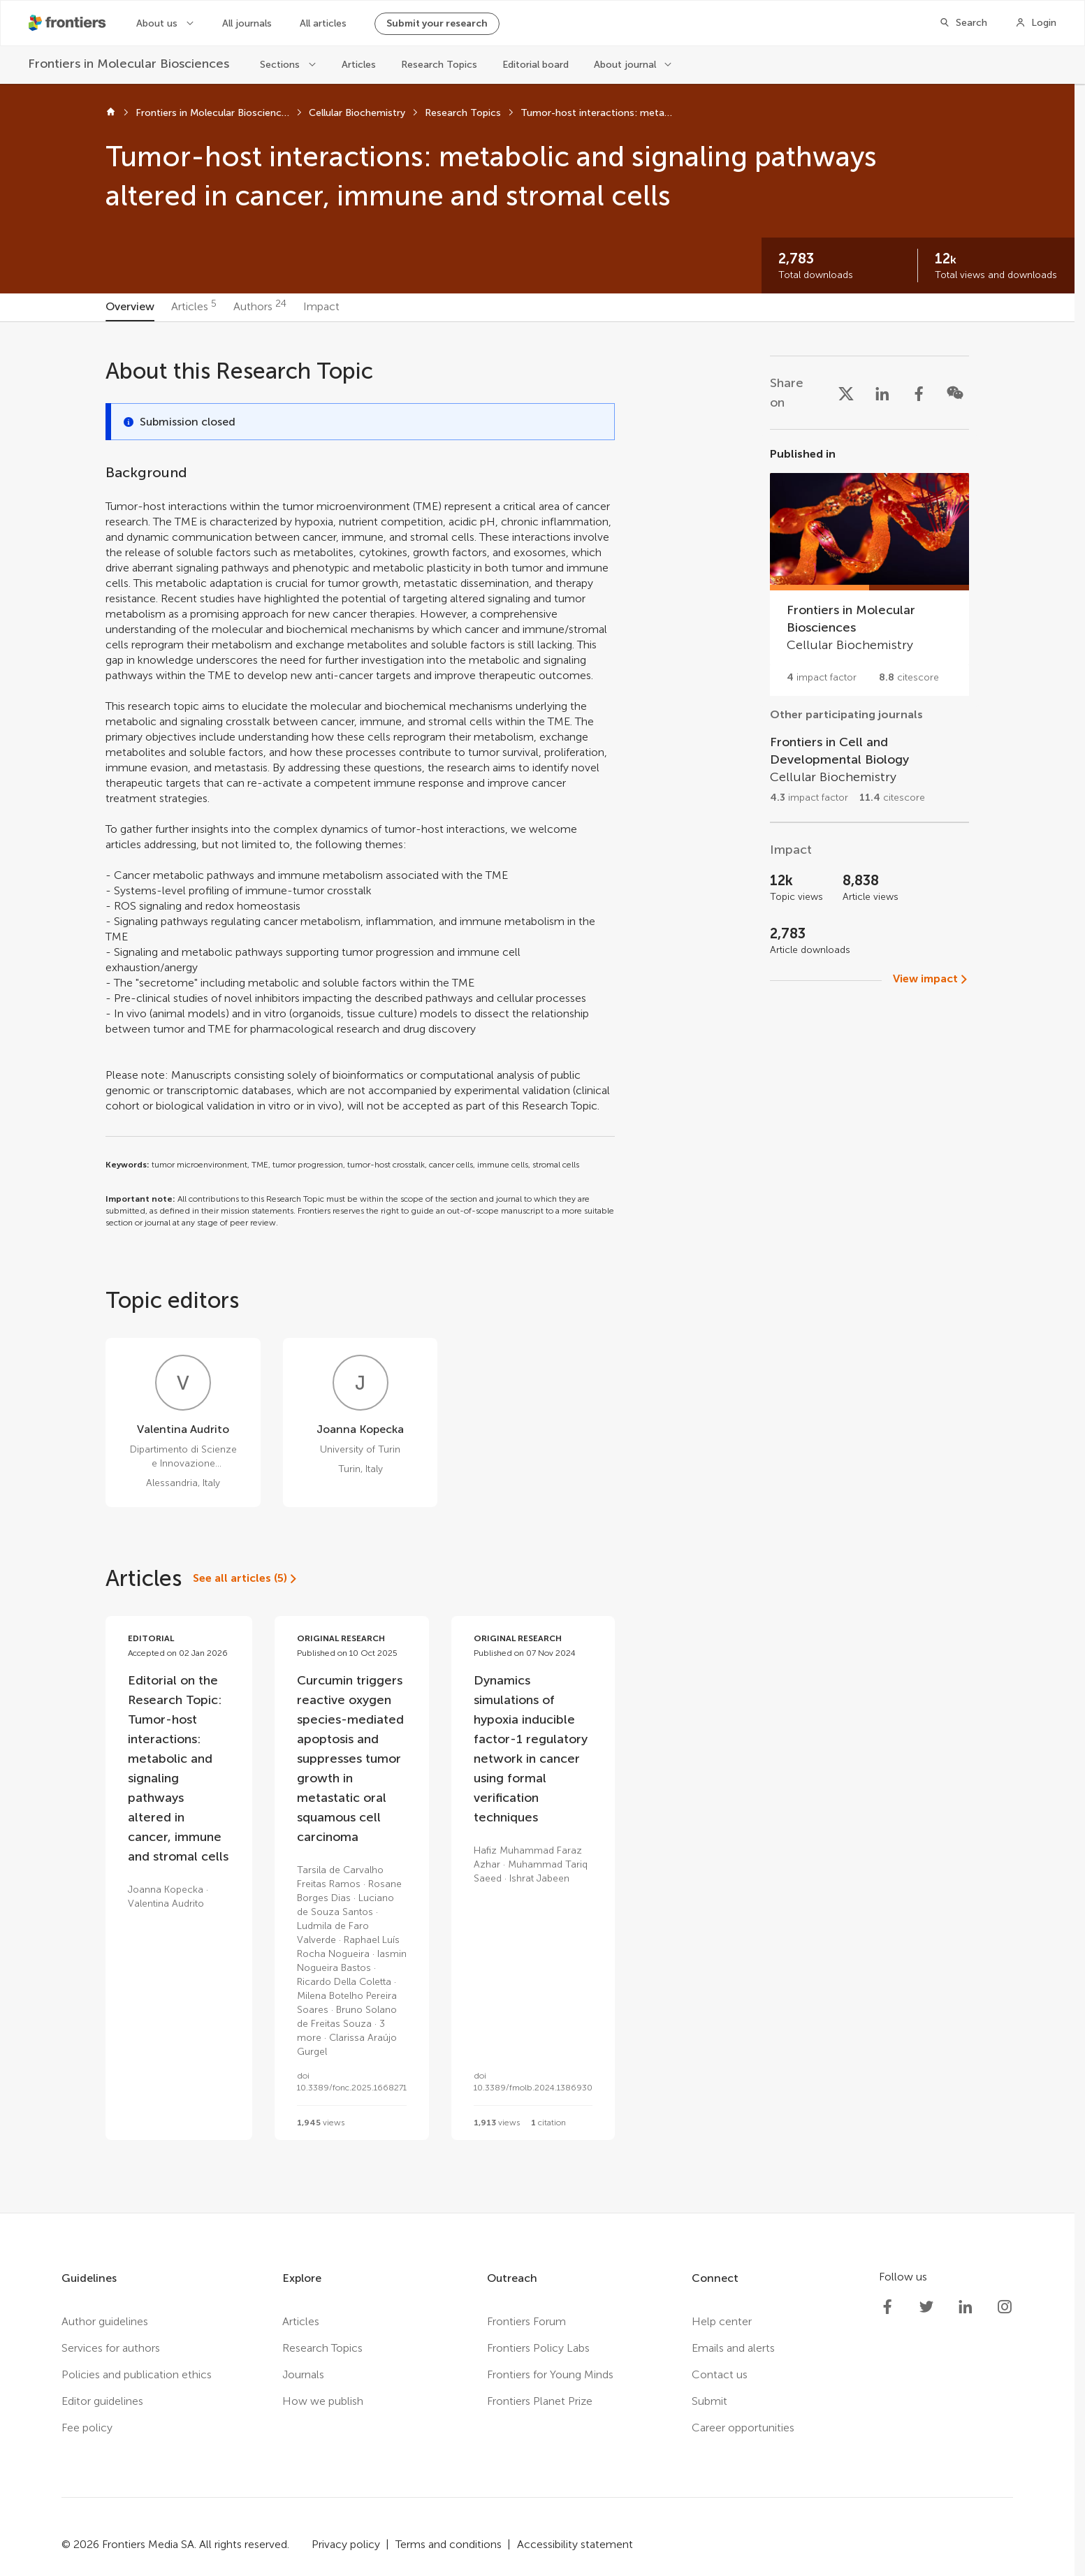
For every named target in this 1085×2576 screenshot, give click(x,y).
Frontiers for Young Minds (550, 2374)
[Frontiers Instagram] (1004, 2307)
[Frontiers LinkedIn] (965, 2307)
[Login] (1035, 23)
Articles (359, 65)
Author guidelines (104, 2321)
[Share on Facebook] (919, 393)
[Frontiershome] (68, 23)
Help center (722, 2321)
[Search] (963, 23)
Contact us (720, 2374)
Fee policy (86, 2427)
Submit (709, 2401)
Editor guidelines (102, 2401)
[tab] (129, 307)
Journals (303, 2374)
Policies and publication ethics (136, 2374)
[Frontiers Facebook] (887, 2307)
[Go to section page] (869, 571)
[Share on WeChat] (955, 393)
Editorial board (535, 65)
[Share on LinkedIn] (882, 393)
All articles (323, 23)
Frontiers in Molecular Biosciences (212, 113)
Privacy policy (346, 2544)
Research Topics (439, 65)
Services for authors (110, 2348)
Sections (280, 65)
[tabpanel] (537, 1267)
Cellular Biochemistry (357, 113)
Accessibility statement (575, 2544)
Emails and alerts (733, 2348)
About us (156, 23)
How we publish (322, 2401)
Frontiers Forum (526, 2321)
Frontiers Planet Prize (539, 2401)
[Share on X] (846, 393)
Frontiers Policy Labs (538, 2348)
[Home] (110, 113)
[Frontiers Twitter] (926, 2307)
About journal (625, 65)
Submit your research (437, 23)
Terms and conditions (448, 2544)
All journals (247, 23)
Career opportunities (743, 2427)
